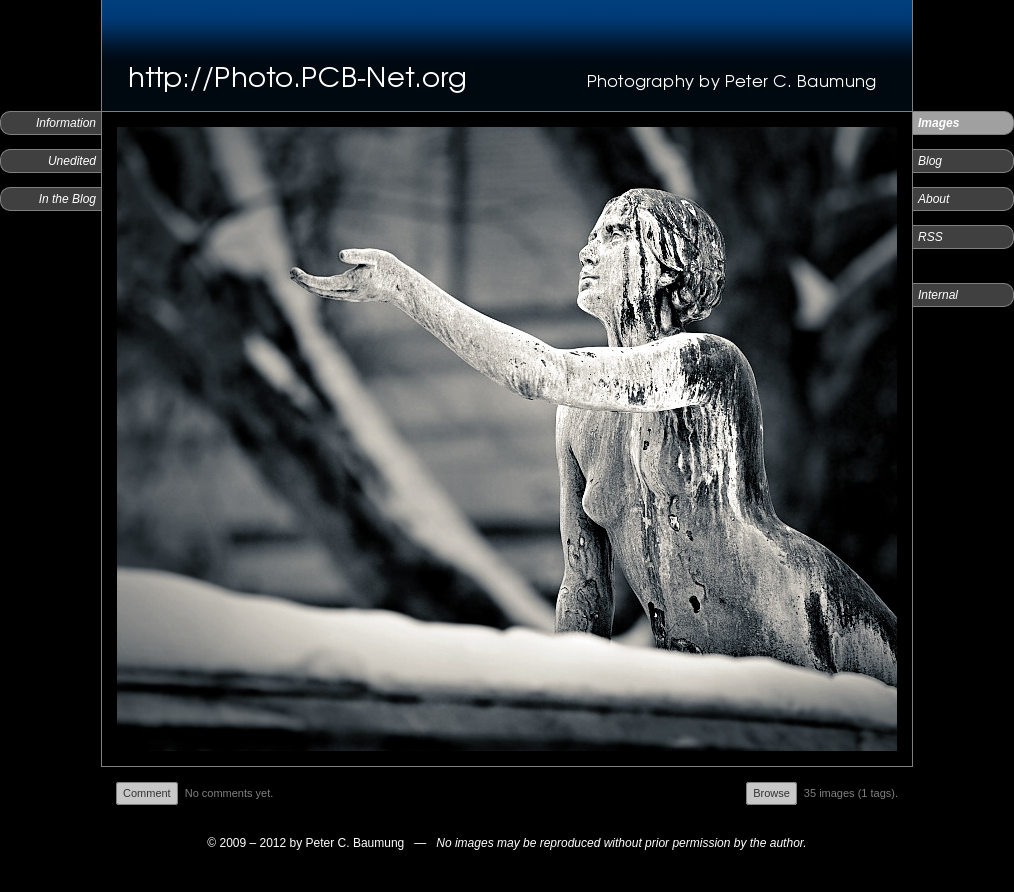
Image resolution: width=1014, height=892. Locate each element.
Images (938, 123)
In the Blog (67, 199)
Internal (938, 295)
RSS (930, 237)
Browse (771, 793)
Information (66, 123)
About (933, 199)
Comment (147, 793)
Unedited (72, 161)
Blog (930, 161)
